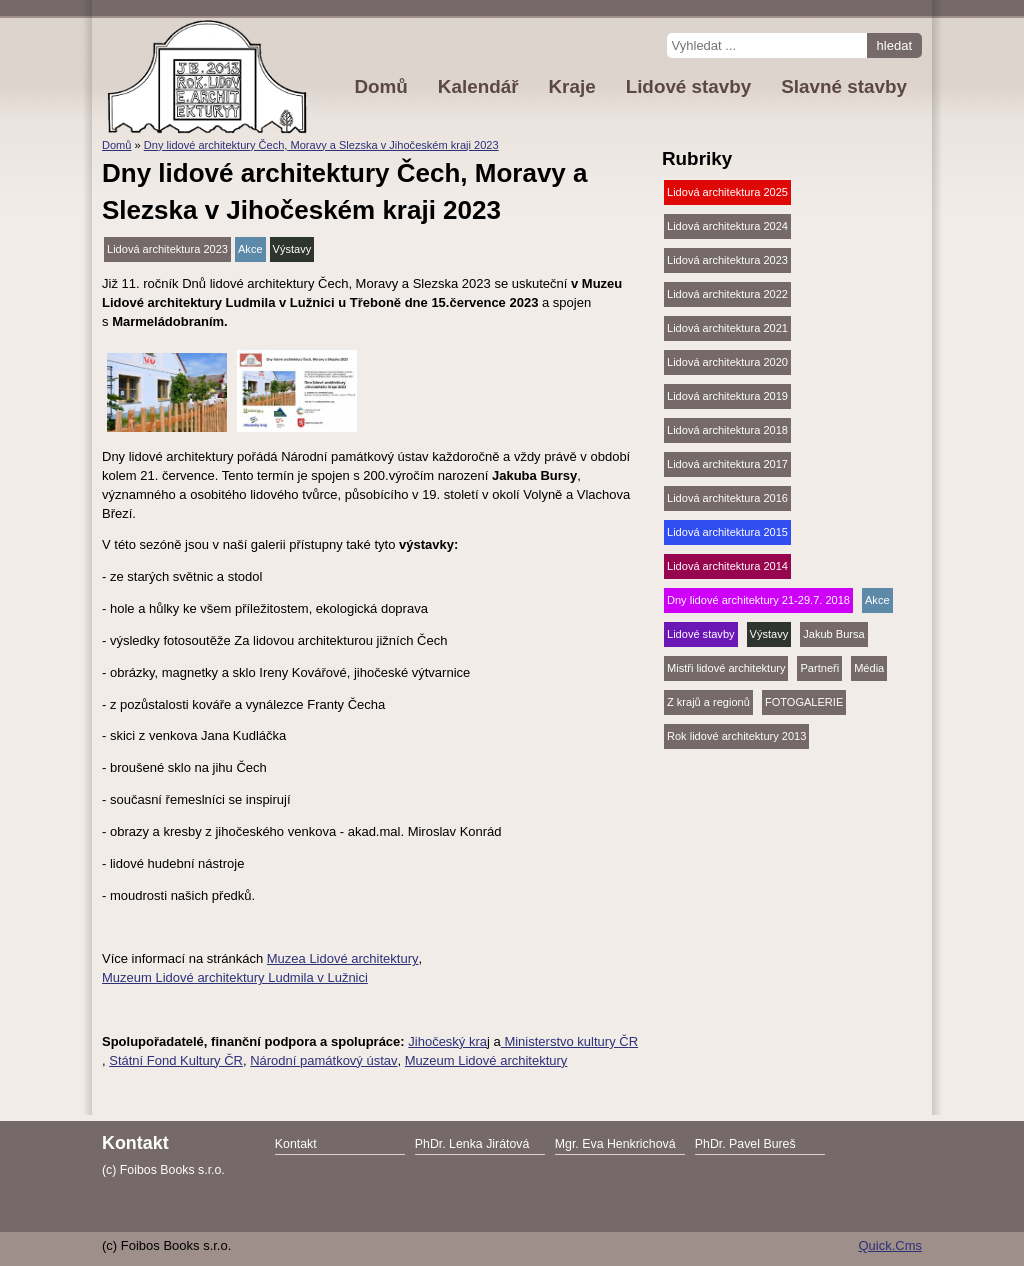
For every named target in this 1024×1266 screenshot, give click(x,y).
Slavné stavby (844, 86)
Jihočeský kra (447, 1041)
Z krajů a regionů (708, 702)
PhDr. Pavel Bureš (745, 1144)
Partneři (819, 668)
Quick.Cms (890, 1245)
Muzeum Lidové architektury (486, 1060)
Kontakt (296, 1144)
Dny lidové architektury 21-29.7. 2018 (758, 600)
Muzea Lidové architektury (343, 958)
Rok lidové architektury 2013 (736, 736)
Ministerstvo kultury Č (565, 1041)
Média (869, 668)
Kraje (571, 86)
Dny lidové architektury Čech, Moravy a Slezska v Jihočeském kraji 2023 (321, 145)
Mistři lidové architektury (726, 668)
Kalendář (478, 86)
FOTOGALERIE (804, 702)
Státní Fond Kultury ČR (176, 1060)
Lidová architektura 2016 (727, 498)
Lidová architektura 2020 (727, 362)
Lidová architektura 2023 (167, 249)
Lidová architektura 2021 (727, 328)
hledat (894, 45)
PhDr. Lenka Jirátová (472, 1144)
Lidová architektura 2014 (727, 566)
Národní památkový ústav (323, 1060)
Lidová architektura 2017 (727, 464)
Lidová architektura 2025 (727, 192)
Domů (116, 145)
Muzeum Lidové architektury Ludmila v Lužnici (235, 977)
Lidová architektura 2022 (727, 294)
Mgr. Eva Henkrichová (615, 1144)
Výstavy (292, 249)
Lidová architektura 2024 (727, 226)
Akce (250, 249)
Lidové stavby (701, 634)
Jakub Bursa (833, 634)
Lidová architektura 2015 (727, 532)
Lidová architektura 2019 (727, 396)
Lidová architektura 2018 (727, 430)
